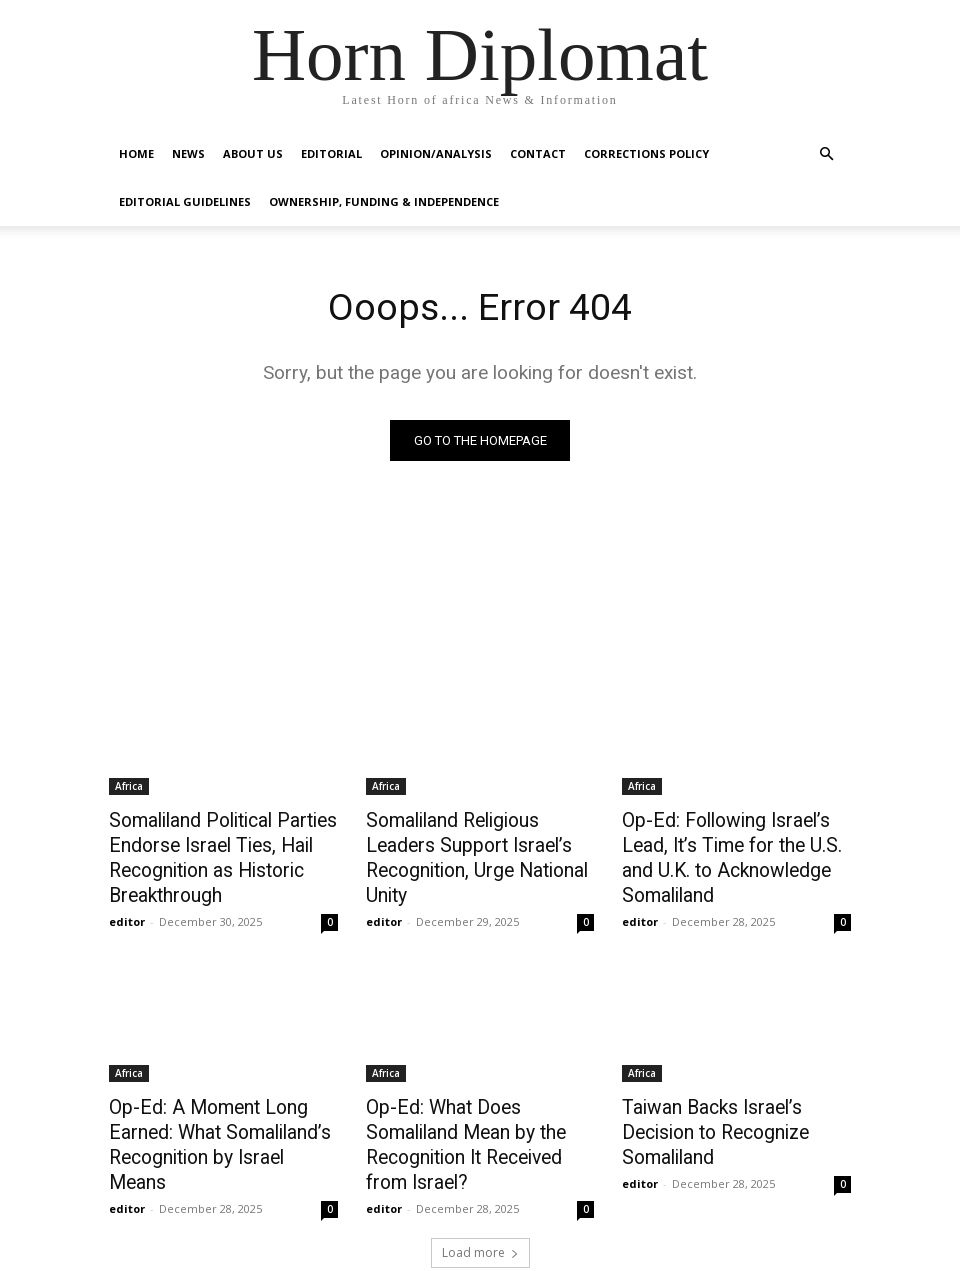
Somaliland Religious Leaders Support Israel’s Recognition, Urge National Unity (477, 842)
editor (127, 910)
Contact (538, 153)
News (188, 153)
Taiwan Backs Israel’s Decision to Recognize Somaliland (736, 1105)
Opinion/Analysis (436, 153)
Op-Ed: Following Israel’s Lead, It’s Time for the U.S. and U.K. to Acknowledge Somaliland (736, 842)
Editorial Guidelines (185, 201)
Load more (480, 1207)
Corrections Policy (646, 153)
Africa (129, 787)
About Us (253, 153)
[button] (826, 154)
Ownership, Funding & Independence (384, 201)
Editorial (331, 153)
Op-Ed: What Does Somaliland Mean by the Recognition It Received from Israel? (478, 1116)
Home (136, 153)
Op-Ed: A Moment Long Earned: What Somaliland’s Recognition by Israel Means (214, 1116)
